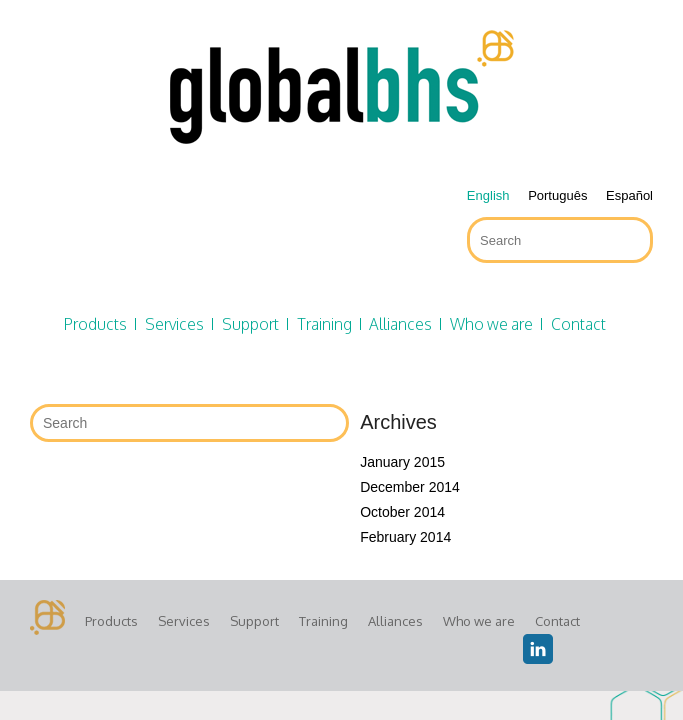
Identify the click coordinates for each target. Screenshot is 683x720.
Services (174, 324)
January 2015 (402, 462)
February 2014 (405, 537)
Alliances (400, 324)
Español (629, 195)
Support (250, 324)
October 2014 (402, 512)
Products (95, 324)
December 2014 (410, 487)
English (488, 195)
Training (324, 324)
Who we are (491, 324)
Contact (578, 324)
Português (557, 195)
